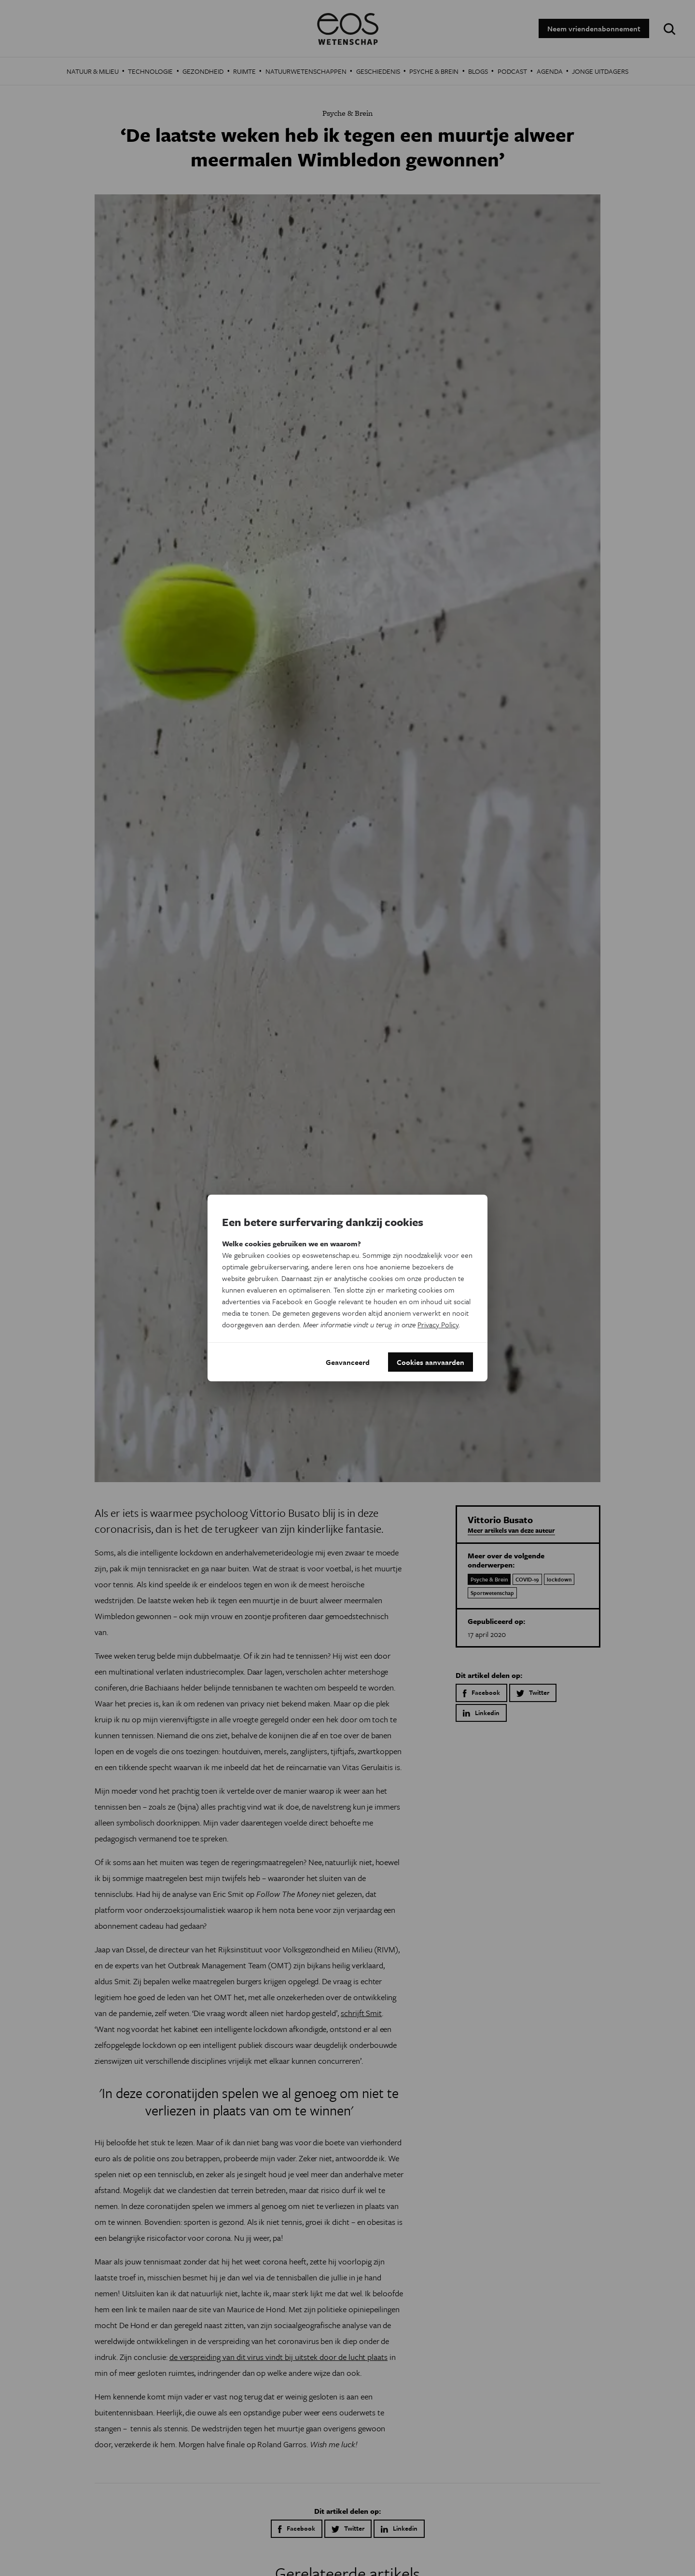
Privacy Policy (438, 1324)
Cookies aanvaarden (430, 1362)
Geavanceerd (348, 1362)
